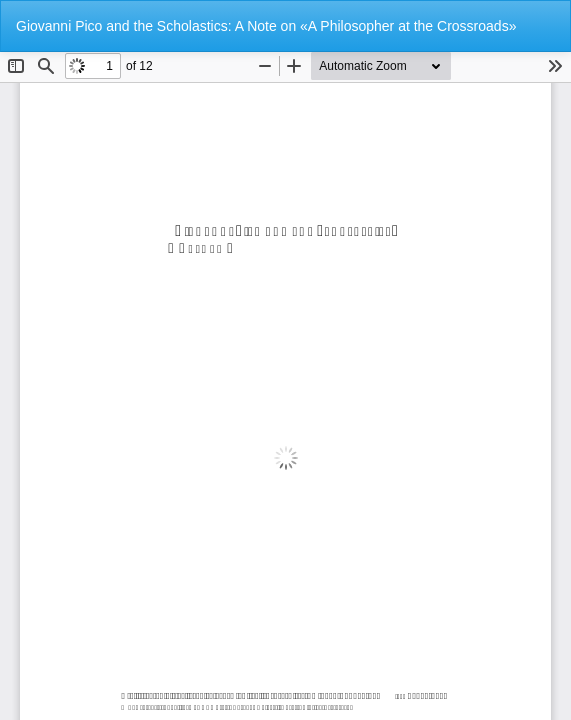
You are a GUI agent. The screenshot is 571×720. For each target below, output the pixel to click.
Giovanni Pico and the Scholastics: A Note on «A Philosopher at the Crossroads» (266, 26)
